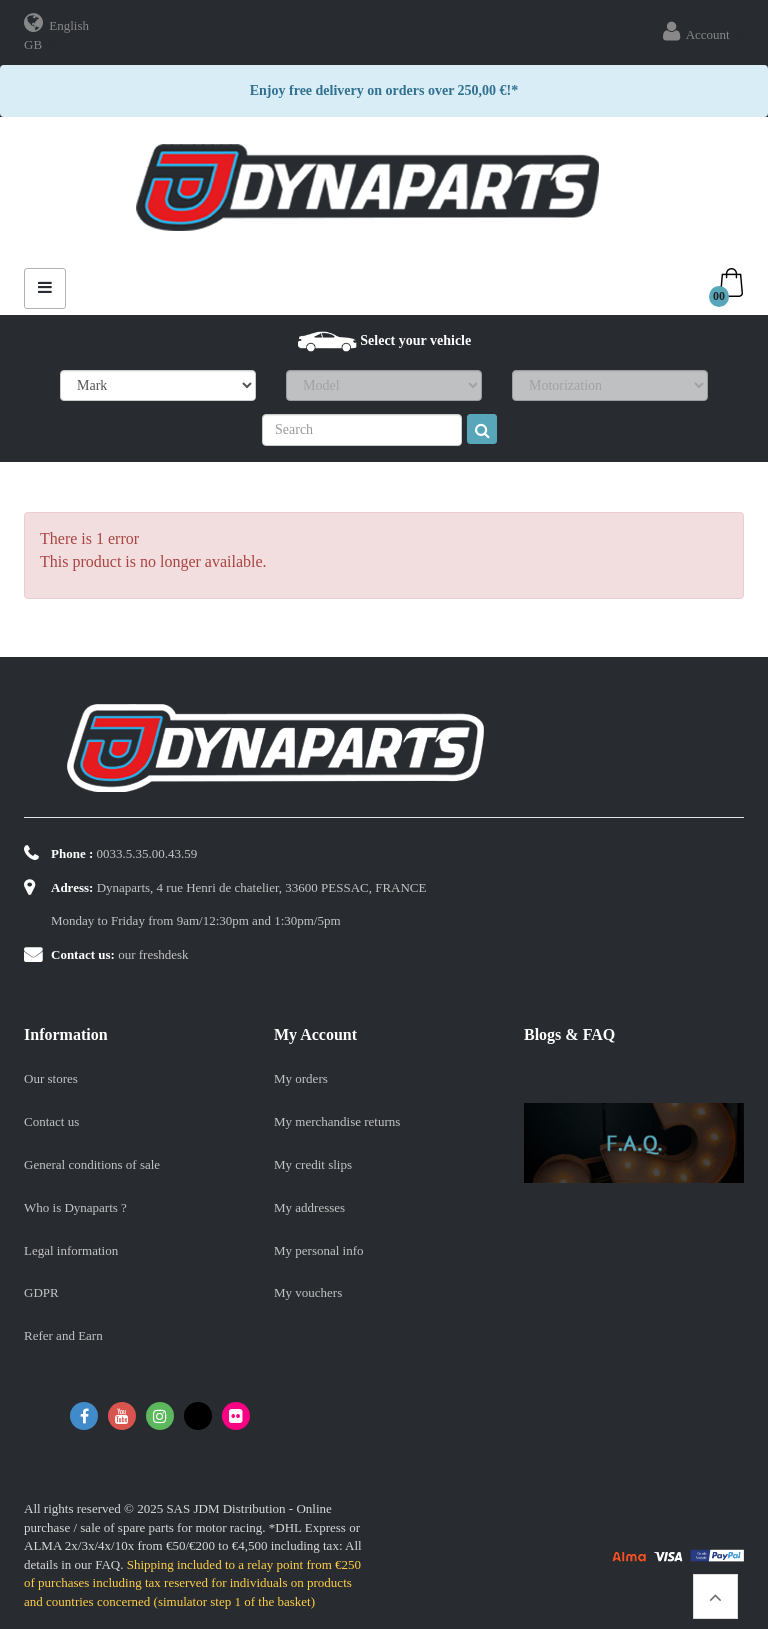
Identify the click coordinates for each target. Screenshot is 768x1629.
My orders (301, 1078)
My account (315, 1034)
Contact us (51, 1121)
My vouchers (308, 1292)
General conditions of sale (92, 1164)
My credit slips (313, 1164)
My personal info (319, 1250)
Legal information (71, 1250)
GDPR (41, 1292)
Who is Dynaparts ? (75, 1207)
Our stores (51, 1078)
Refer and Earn (63, 1335)
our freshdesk (153, 954)
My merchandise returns (337, 1121)
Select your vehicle (415, 340)
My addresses (309, 1207)
